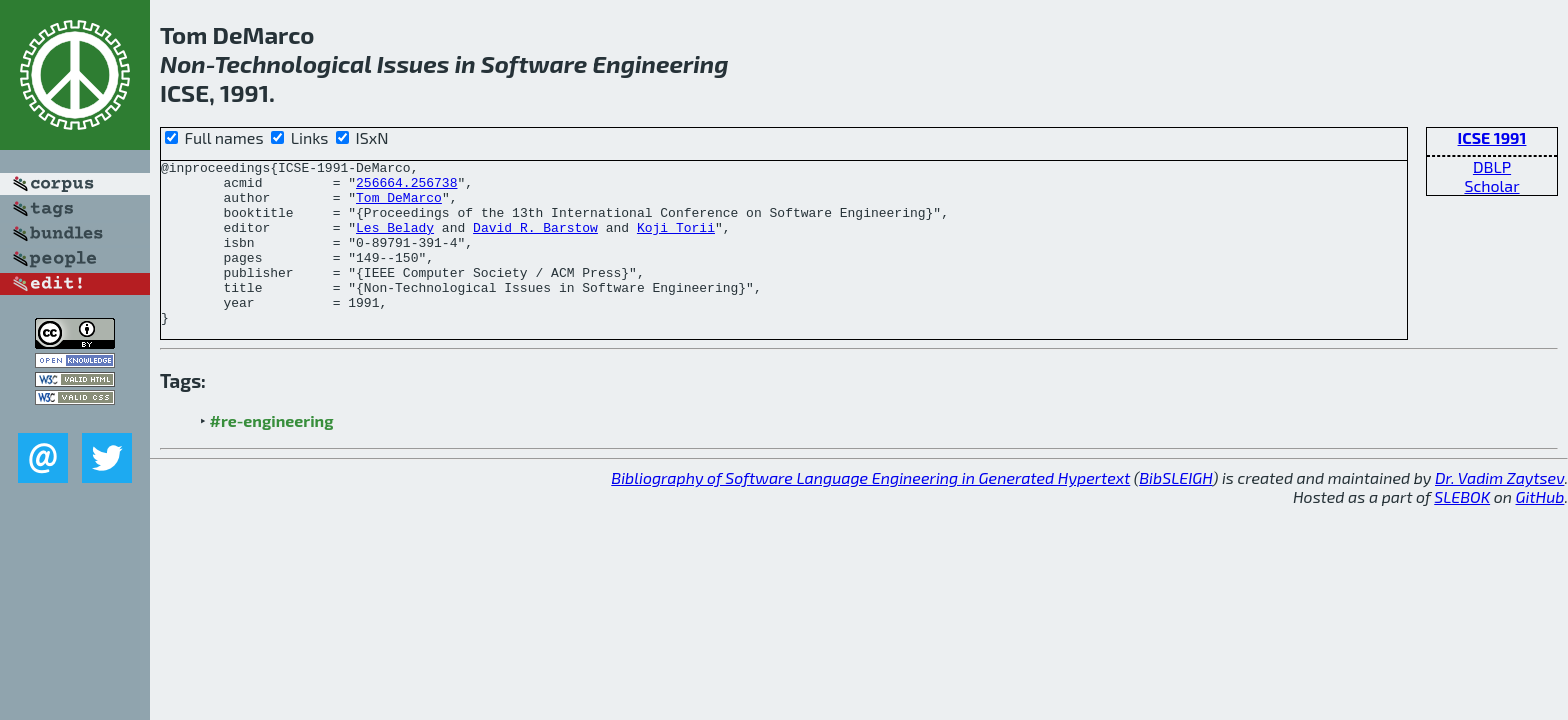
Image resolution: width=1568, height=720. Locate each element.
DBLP (1492, 166)
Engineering (661, 63)
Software (534, 63)
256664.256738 (406, 188)
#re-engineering (272, 453)
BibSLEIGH (1175, 510)
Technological (292, 63)
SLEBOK (1462, 529)
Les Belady (395, 242)
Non (183, 63)
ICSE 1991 (1492, 137)
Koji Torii (676, 242)
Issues (413, 63)
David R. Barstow (535, 242)
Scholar (1491, 185)
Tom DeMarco (399, 206)
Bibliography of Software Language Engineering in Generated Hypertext (870, 510)
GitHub (1540, 529)
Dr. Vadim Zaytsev (1499, 510)
